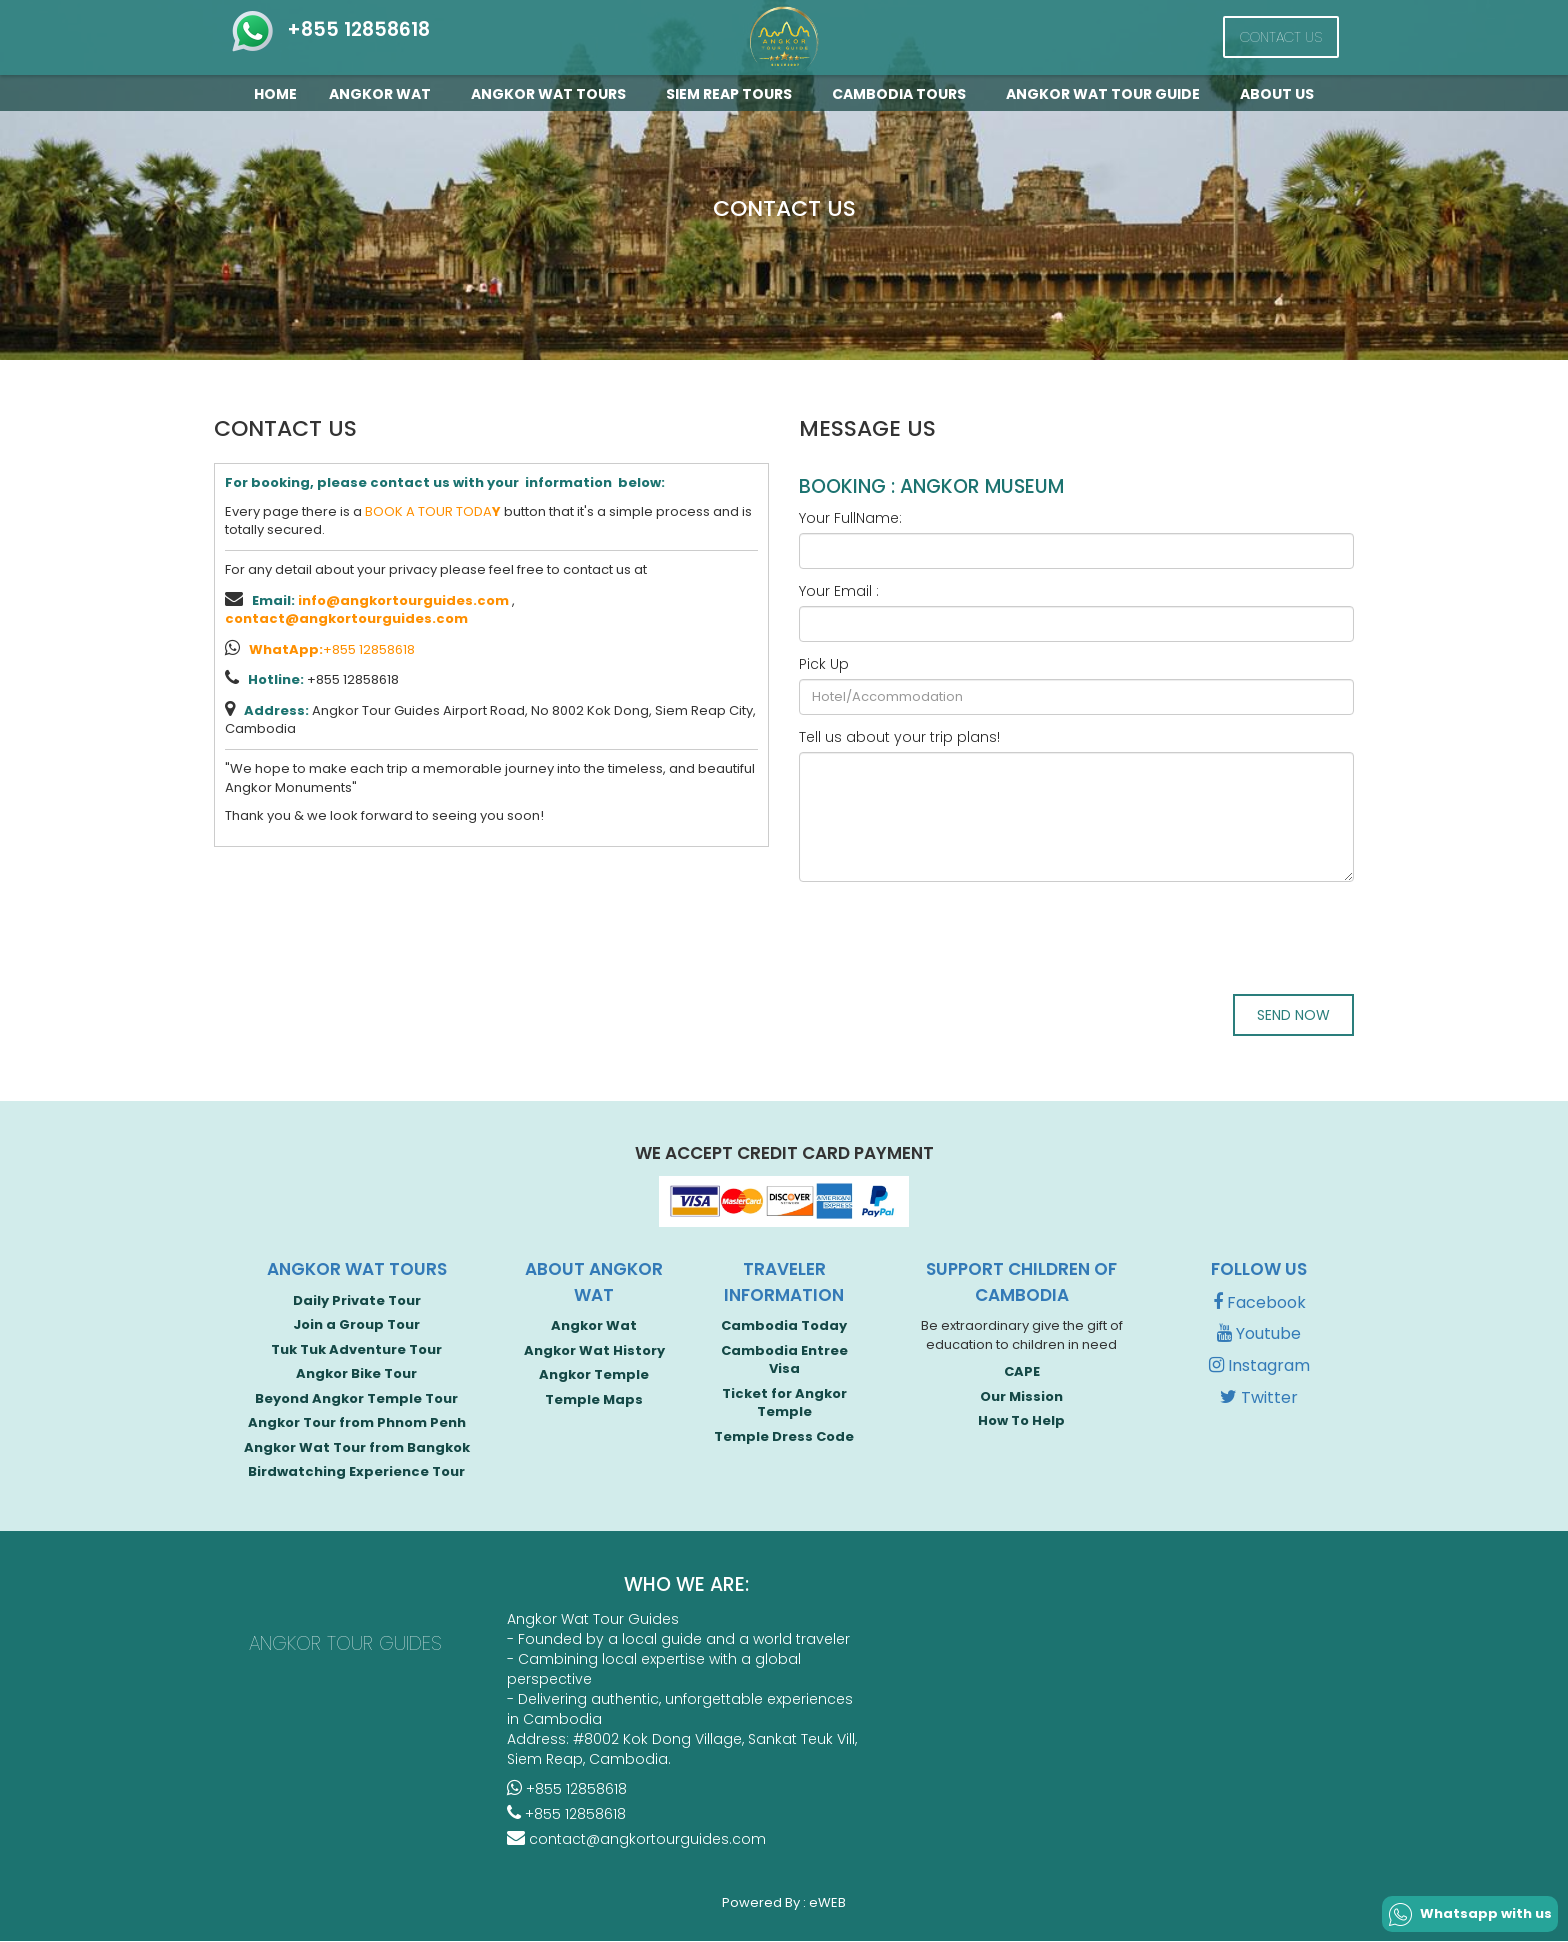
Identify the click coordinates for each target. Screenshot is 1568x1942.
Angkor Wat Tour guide (1107, 94)
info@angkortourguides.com (403, 600)
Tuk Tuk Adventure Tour (356, 1349)
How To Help (1021, 1421)
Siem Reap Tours (733, 94)
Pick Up (824, 664)
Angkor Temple (594, 1375)
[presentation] (951, 936)
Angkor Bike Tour (356, 1374)
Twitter (1259, 1398)
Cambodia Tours (903, 94)
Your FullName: (850, 518)
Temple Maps (594, 1399)
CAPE (1022, 1372)
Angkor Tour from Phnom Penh (357, 1423)
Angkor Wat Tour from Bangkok (357, 1448)
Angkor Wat (384, 94)
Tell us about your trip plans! (899, 737)
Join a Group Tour (356, 1325)
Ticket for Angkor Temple (784, 1403)
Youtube (1259, 1334)
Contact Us (1281, 37)
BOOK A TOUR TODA (433, 511)
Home (275, 94)
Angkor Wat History (594, 1350)
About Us (1277, 94)
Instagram (1259, 1366)
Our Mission (1021, 1396)
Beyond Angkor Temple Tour (356, 1398)
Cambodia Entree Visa (784, 1360)
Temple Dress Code (784, 1437)
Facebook (1259, 1302)
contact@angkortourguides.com (346, 618)
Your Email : (839, 591)
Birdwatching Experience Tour (356, 1472)
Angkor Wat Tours (552, 94)
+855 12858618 (329, 29)
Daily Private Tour (357, 1300)
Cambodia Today (784, 1326)
